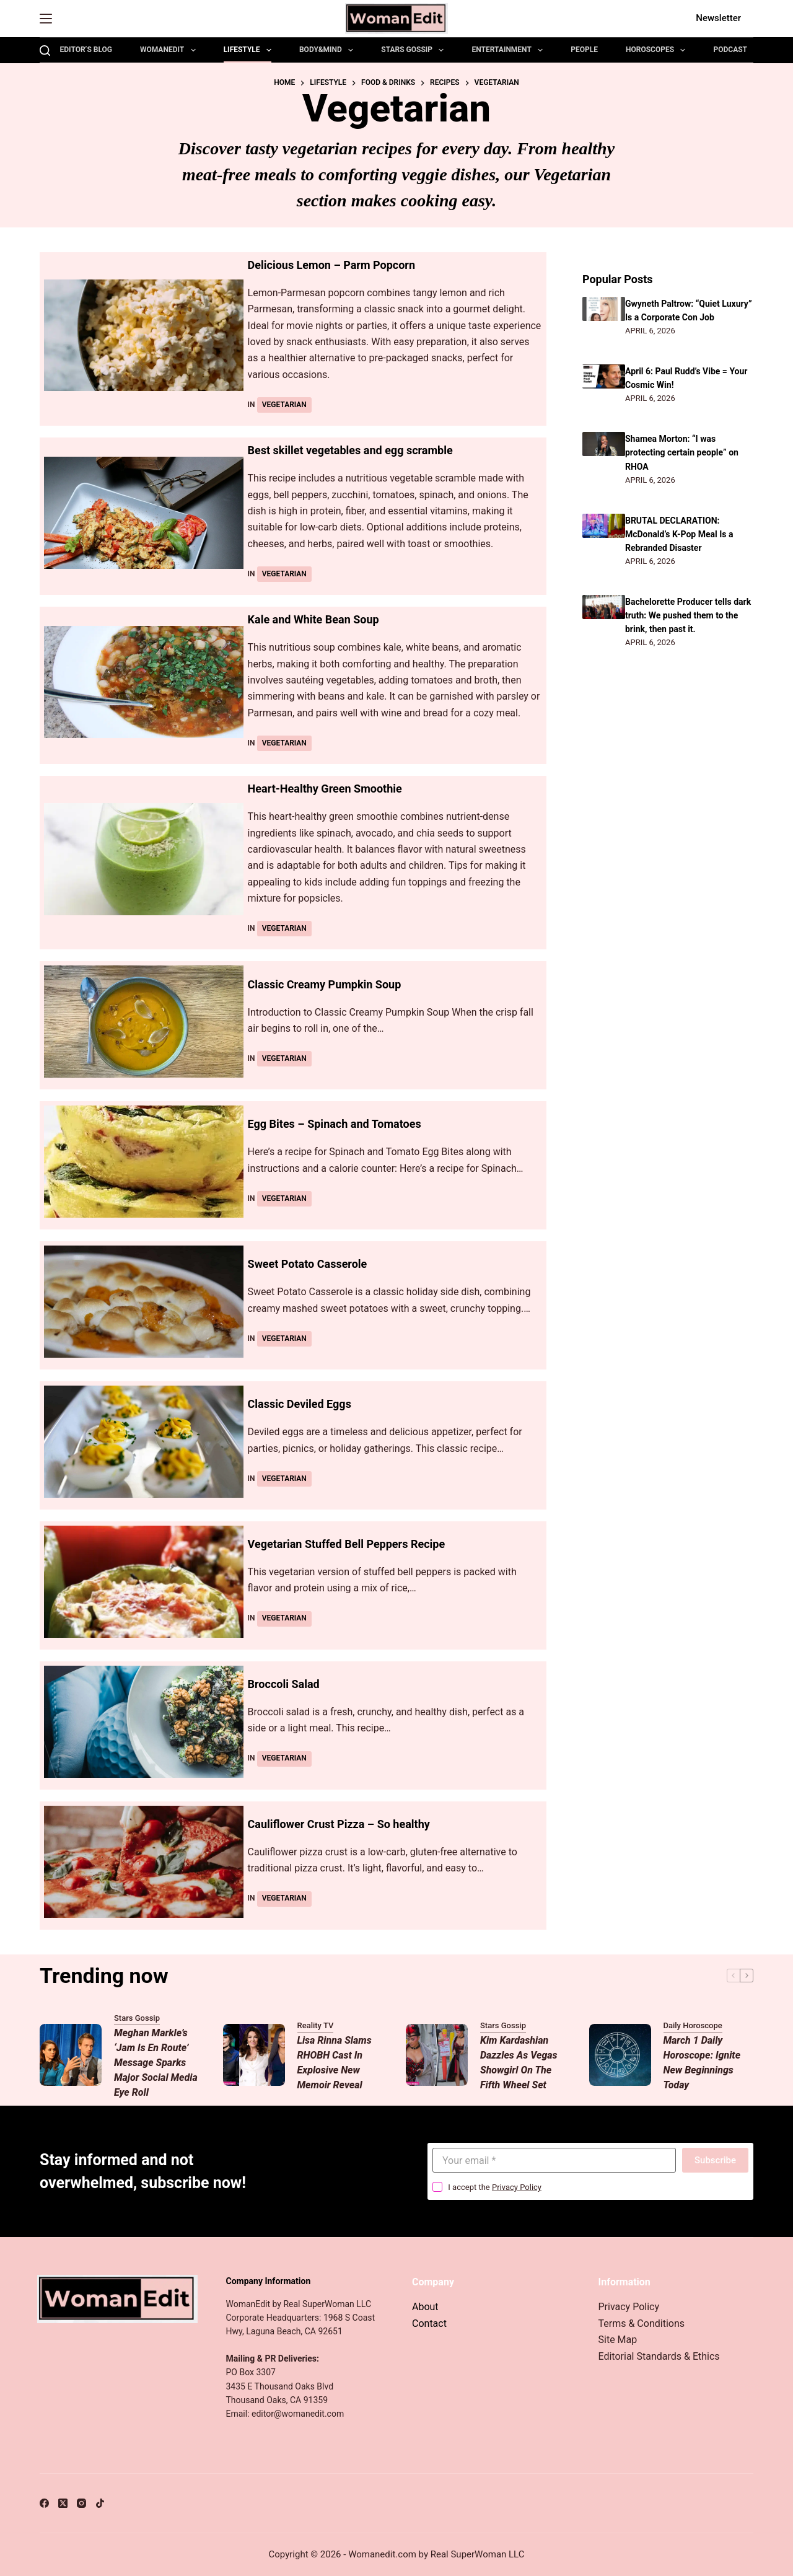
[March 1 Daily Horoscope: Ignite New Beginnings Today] (620, 2055)
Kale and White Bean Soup (321, 619)
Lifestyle (250, 50)
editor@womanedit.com (298, 2414)
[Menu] (46, 18)
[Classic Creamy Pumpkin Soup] (143, 1021)
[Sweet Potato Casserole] (143, 1302)
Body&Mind (328, 50)
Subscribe (715, 2160)
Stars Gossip (415, 50)
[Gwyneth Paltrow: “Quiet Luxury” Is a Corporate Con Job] (603, 309)
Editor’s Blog (86, 49)
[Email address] (554, 2160)
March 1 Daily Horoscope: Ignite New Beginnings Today (702, 2062)
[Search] (45, 50)
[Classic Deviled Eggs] (143, 1442)
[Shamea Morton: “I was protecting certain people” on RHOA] (603, 444)
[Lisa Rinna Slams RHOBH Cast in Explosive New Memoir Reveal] (254, 2055)
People (584, 49)
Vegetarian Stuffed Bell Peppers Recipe (357, 1543)
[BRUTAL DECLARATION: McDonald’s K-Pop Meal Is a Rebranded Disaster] (603, 526)
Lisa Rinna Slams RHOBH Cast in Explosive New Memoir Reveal (334, 2062)
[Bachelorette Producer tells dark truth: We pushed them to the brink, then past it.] (603, 607)
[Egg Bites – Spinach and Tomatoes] (143, 1162)
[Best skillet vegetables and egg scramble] (143, 513)
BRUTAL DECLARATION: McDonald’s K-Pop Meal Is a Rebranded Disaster (682, 534)
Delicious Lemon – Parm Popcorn (341, 264)
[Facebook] (44, 2503)
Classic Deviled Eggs (305, 1403)
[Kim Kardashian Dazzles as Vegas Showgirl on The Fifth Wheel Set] (437, 2055)
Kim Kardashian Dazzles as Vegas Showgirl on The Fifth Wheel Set (519, 2062)
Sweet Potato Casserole (314, 1263)
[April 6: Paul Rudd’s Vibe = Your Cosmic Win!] (603, 376)
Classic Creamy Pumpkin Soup (333, 984)
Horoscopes (658, 50)
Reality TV (315, 2025)
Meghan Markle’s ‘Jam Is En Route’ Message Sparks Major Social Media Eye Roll (156, 2062)
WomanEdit (170, 50)
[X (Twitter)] (63, 2503)
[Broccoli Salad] (143, 1722)
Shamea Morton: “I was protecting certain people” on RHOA (685, 452)
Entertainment (509, 50)
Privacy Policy (516, 2187)
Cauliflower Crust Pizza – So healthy (349, 1823)
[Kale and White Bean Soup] (143, 682)
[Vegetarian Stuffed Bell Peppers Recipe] (143, 1582)
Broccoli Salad (288, 1683)
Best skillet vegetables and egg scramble (362, 449)
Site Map (617, 2339)
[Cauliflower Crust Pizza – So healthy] (143, 1862)
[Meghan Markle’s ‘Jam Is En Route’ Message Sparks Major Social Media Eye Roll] (71, 2055)
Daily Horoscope (693, 2025)
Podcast (730, 49)
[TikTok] (100, 2503)
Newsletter (718, 18)
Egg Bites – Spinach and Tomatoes (344, 1123)
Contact (429, 2323)
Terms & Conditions (641, 2323)
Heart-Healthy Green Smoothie (333, 788)
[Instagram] (81, 2503)
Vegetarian (284, 404)
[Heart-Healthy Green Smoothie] (143, 859)
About (425, 2307)
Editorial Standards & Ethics (659, 2356)
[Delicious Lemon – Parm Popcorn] (143, 335)
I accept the (494, 2187)
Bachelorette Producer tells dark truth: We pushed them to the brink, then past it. (687, 615)
